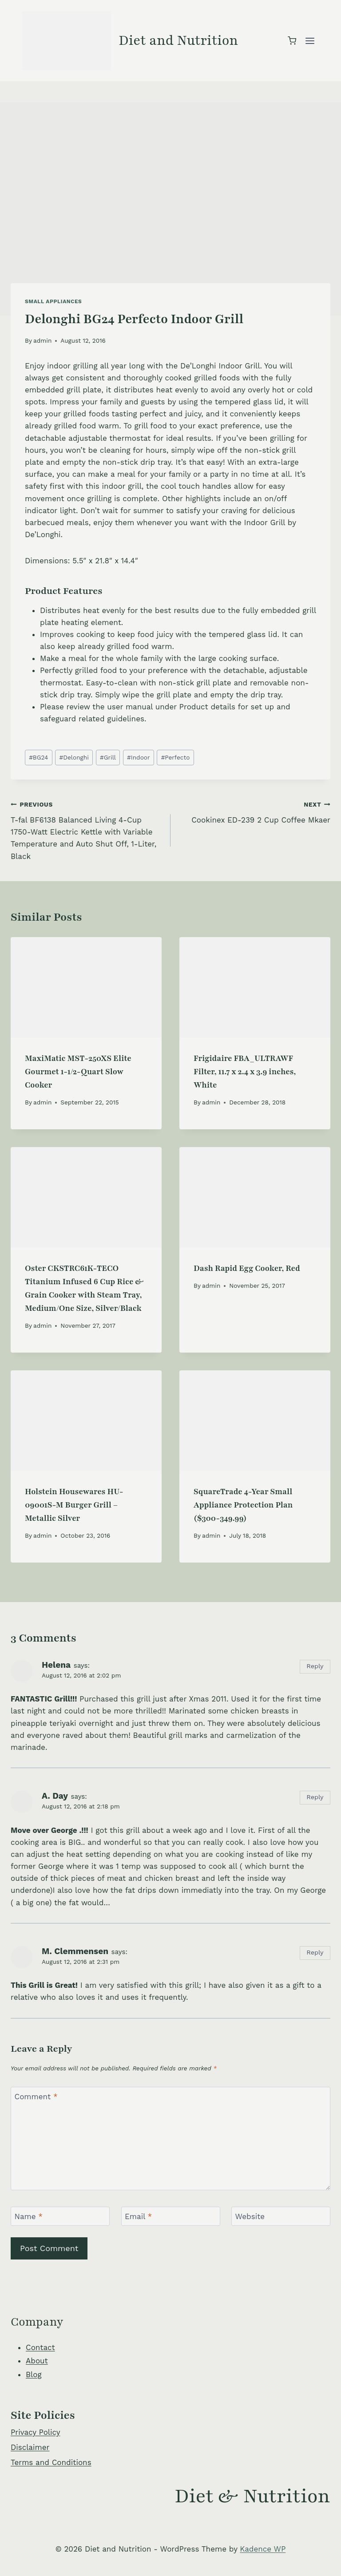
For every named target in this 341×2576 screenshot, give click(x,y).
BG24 (38, 757)
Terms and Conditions (51, 2462)
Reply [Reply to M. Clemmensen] (314, 1952)
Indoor (138, 757)
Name (29, 2216)
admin (42, 340)
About (37, 2360)
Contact (40, 2347)
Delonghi (74, 757)
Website (250, 2216)
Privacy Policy (35, 2432)
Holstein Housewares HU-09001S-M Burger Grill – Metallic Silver (74, 1504)
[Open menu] (310, 40)
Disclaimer (30, 2447)
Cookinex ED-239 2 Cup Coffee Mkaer (254, 811)
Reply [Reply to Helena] (314, 1666)
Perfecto (175, 757)
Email (138, 2216)
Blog (34, 2374)
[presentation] (86, 987)
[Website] (280, 2216)
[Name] (60, 2216)
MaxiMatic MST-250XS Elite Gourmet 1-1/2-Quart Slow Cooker (78, 1071)
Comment (36, 2096)
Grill (108, 757)
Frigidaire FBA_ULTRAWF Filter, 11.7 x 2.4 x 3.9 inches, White (245, 1071)
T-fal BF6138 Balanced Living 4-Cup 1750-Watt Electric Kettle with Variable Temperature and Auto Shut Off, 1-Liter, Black (87, 829)
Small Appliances (53, 301)
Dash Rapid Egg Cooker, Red (247, 1268)
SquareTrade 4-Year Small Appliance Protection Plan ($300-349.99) (243, 1504)
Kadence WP (262, 2548)
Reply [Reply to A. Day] (314, 1797)
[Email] (170, 2216)
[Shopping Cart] (292, 40)
